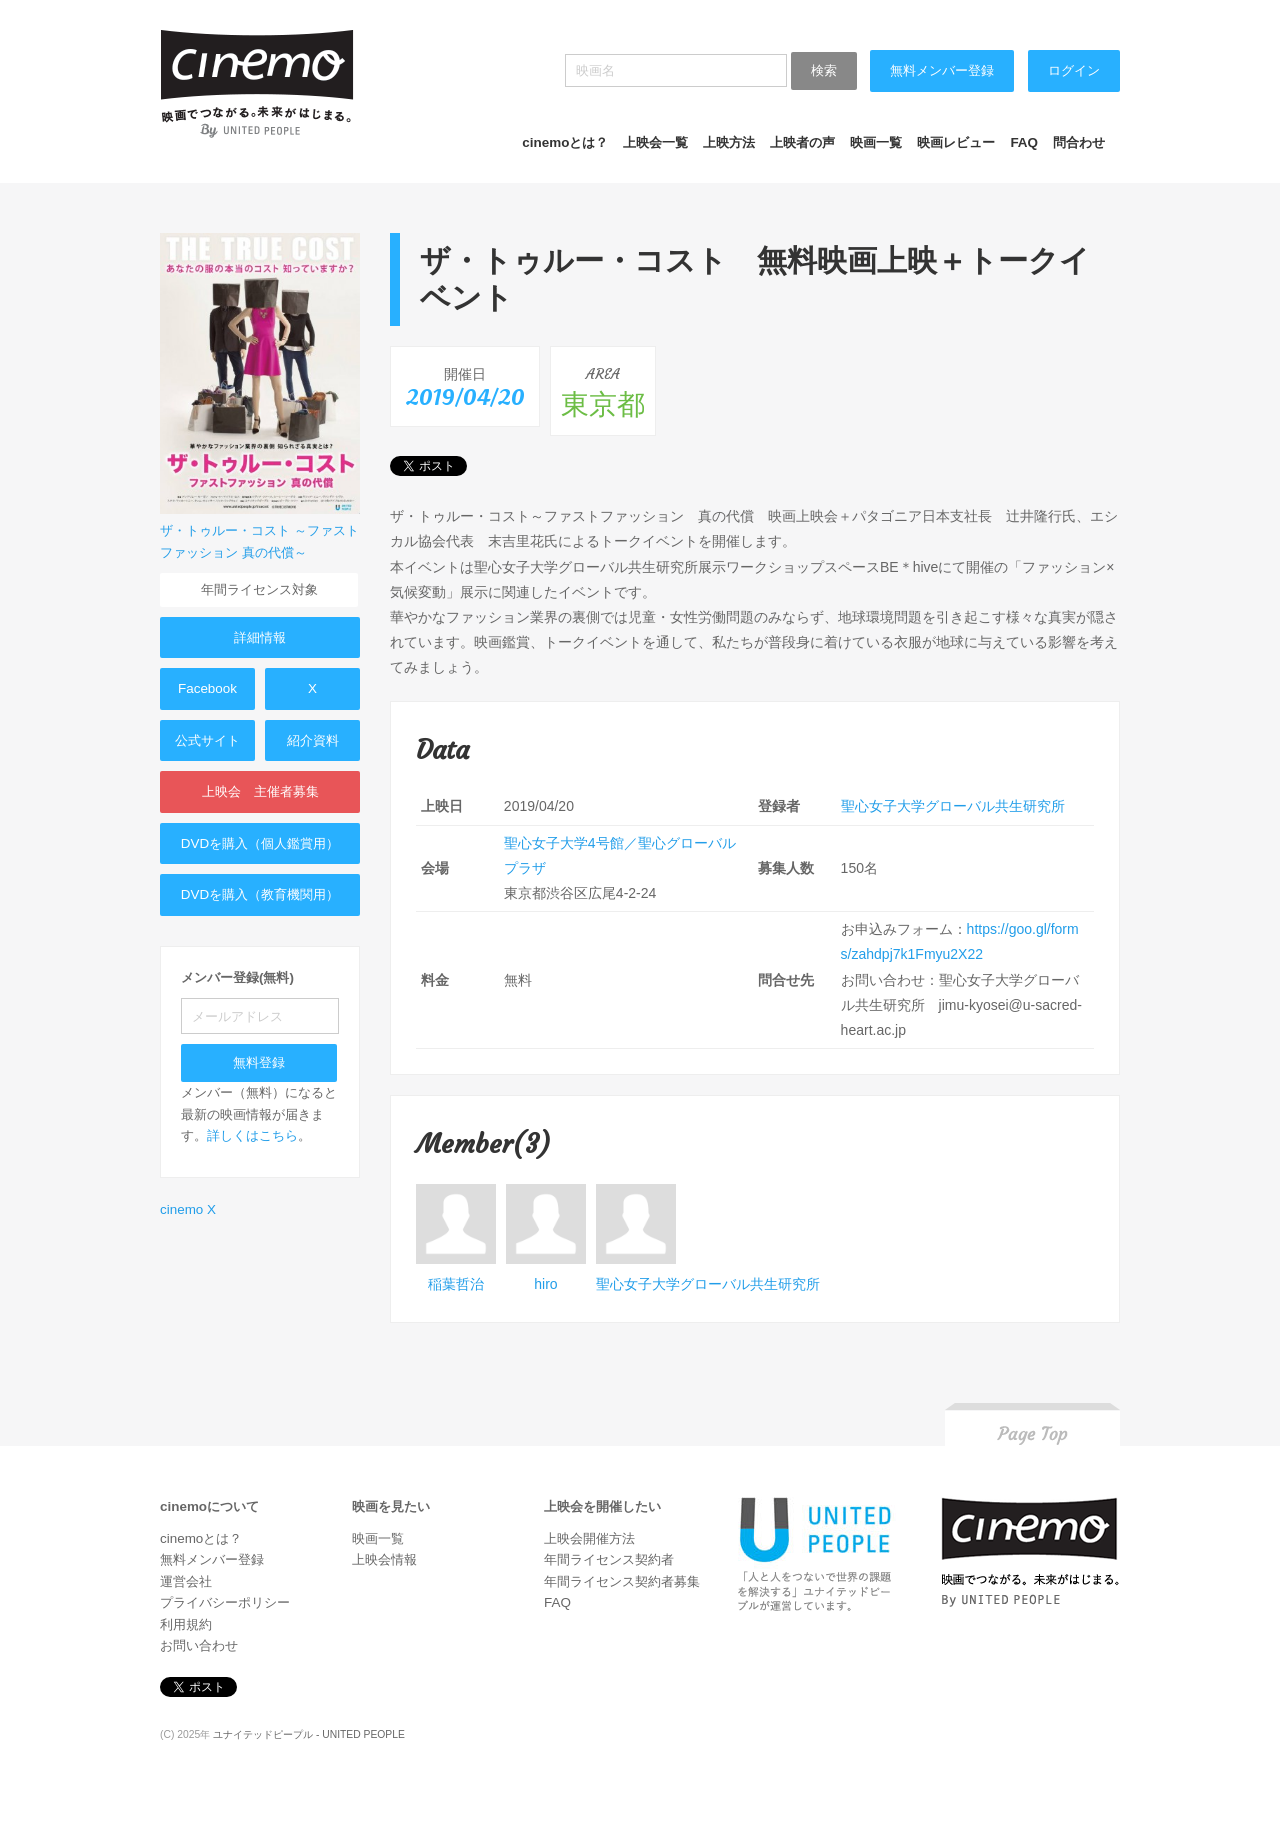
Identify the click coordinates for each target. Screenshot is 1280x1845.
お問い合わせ (199, 1645)
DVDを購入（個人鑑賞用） (260, 843)
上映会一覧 (655, 142)
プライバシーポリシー (225, 1602)
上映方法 (729, 142)
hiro (545, 1284)
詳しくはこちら (252, 1135)
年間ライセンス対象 (259, 589)
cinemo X (188, 1209)
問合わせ (1079, 142)
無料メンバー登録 (942, 70)
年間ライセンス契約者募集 (622, 1581)
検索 (824, 70)
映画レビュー (956, 142)
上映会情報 (384, 1559)
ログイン (1074, 70)
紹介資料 (313, 740)
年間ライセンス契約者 (609, 1559)
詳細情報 (260, 637)
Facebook (207, 688)
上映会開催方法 (589, 1538)
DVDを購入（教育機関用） (260, 894)
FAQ (1024, 142)
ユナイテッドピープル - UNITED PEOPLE (309, 1734)
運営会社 (186, 1581)
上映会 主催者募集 (260, 791)
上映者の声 (802, 142)
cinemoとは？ (565, 142)
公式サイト (207, 740)
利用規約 (186, 1624)
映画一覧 (876, 142)
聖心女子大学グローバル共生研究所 (953, 806)
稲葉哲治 (456, 1284)
